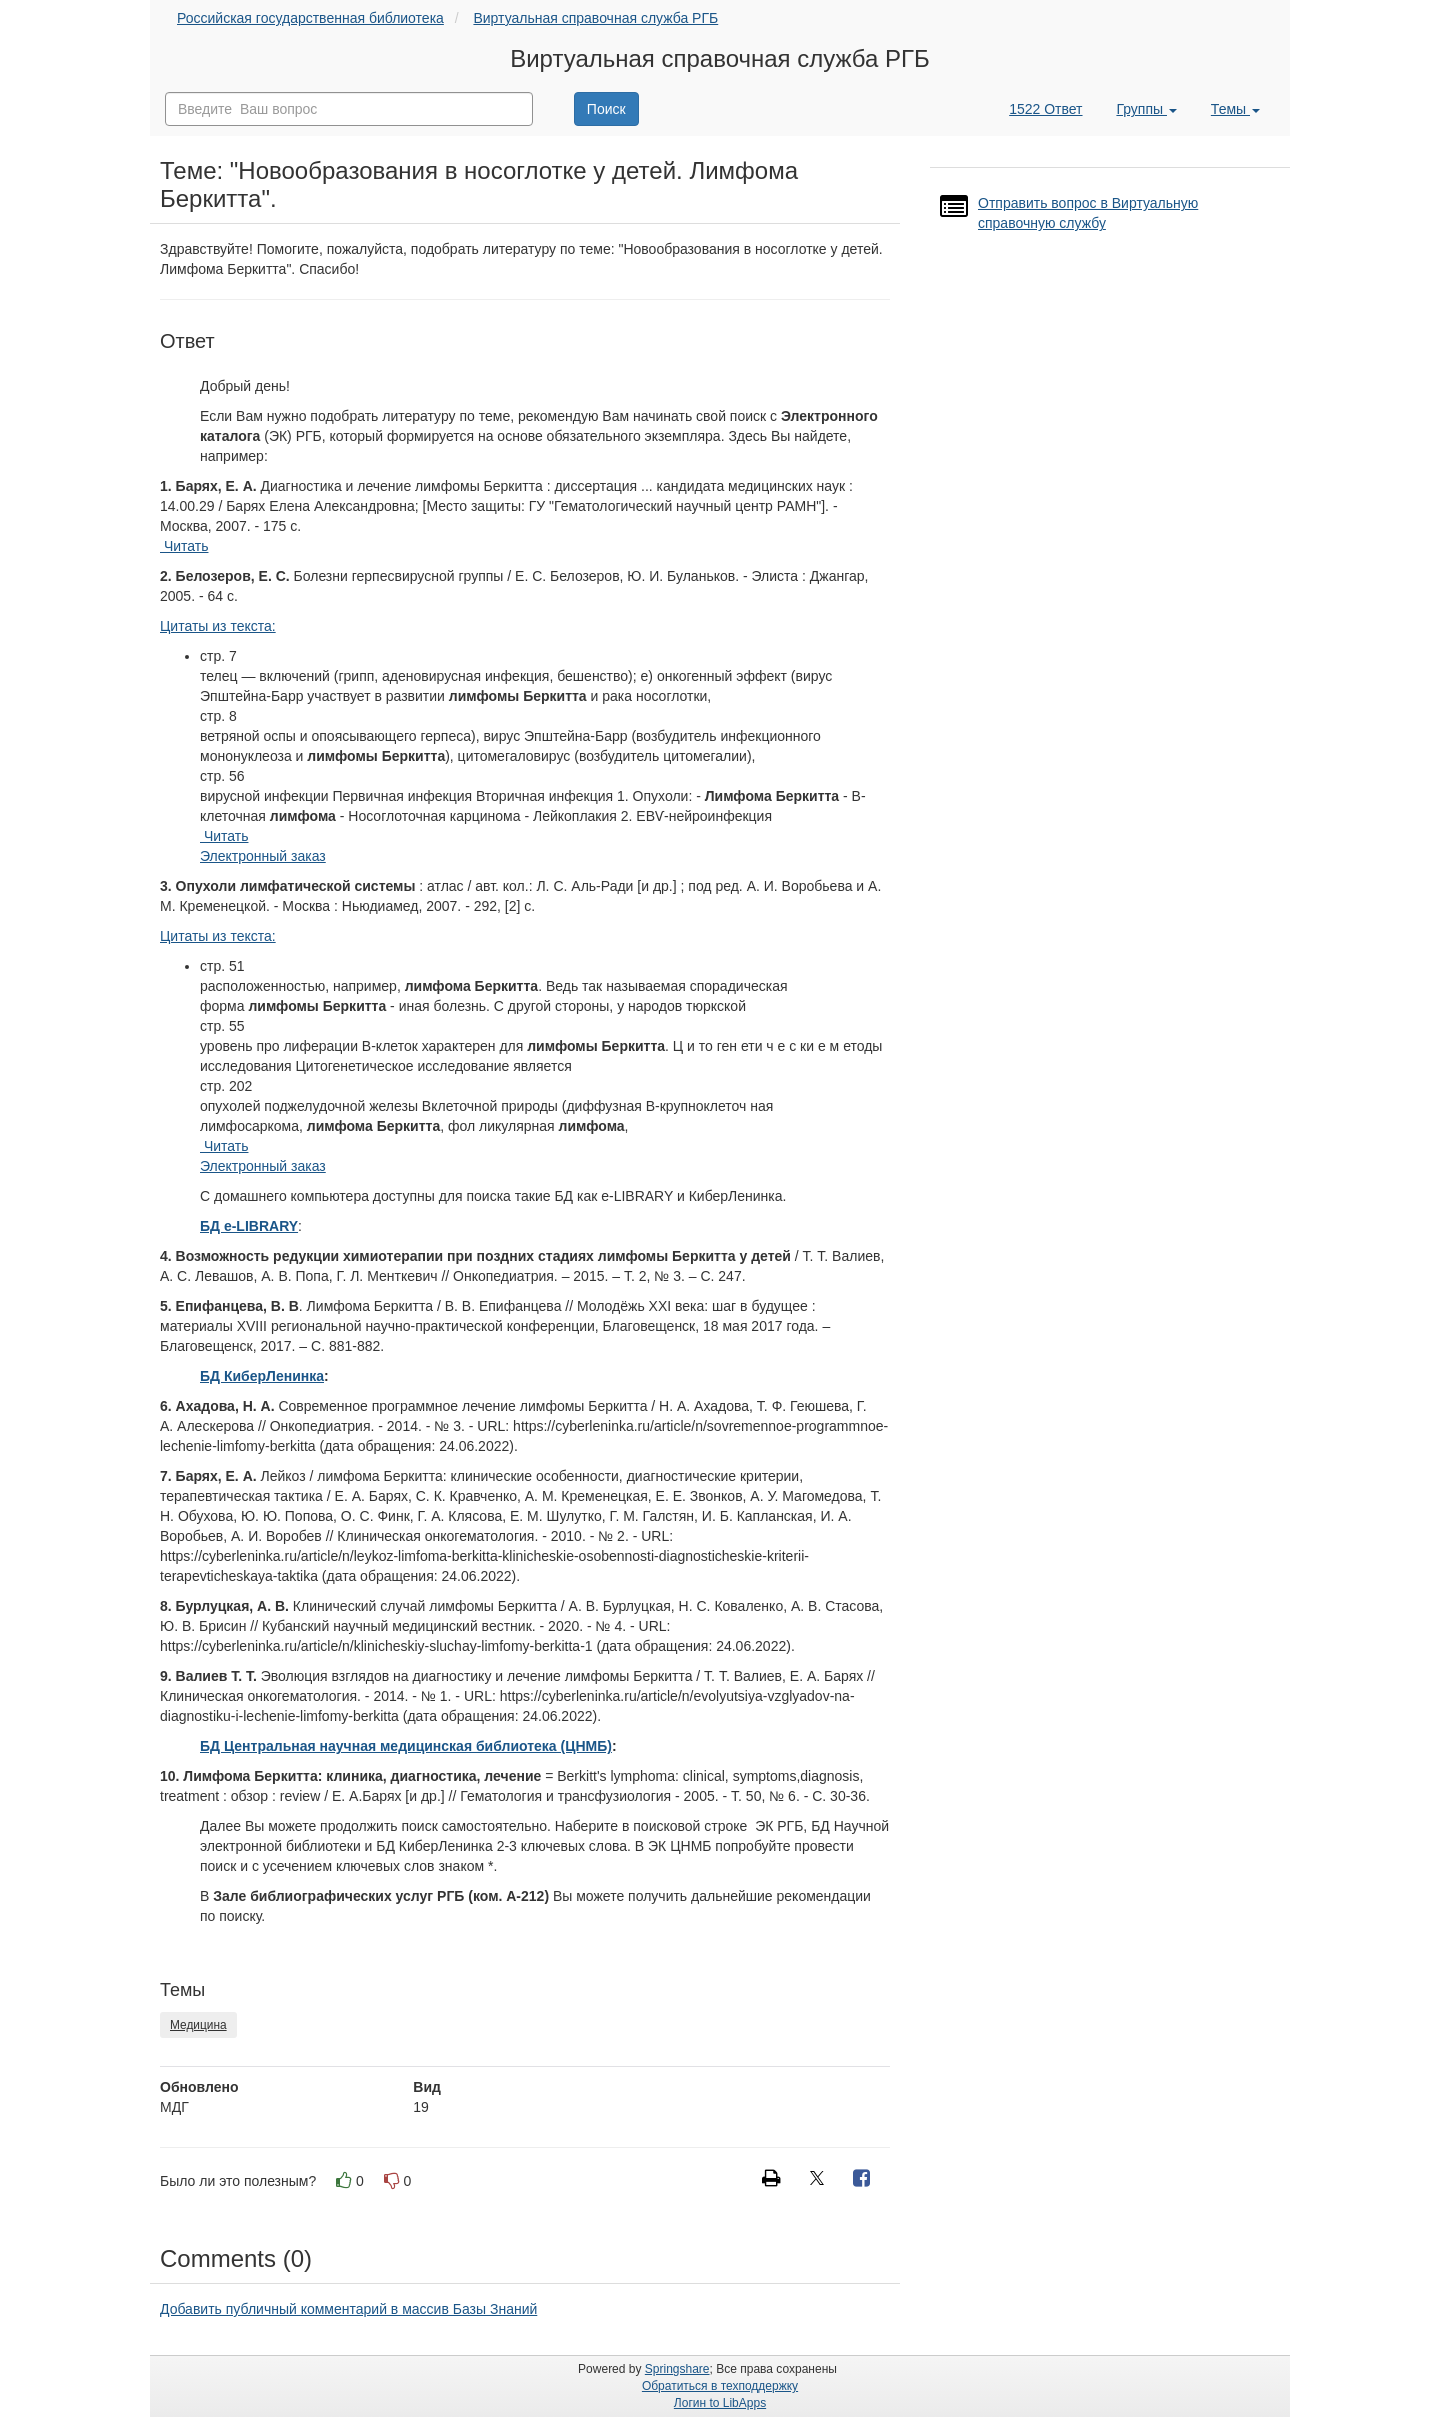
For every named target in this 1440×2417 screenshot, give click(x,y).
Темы (1235, 109)
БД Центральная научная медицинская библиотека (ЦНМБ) (406, 1746)
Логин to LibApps (720, 2403)
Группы (1146, 109)
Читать (184, 546)
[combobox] (349, 109)
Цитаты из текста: (218, 626)
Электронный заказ (263, 856)
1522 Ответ (1045, 109)
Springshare (677, 2369)
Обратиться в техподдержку (720, 2386)
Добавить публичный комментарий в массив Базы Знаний (348, 2309)
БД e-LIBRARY (249, 1226)
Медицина (198, 2025)
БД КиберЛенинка (262, 1376)
